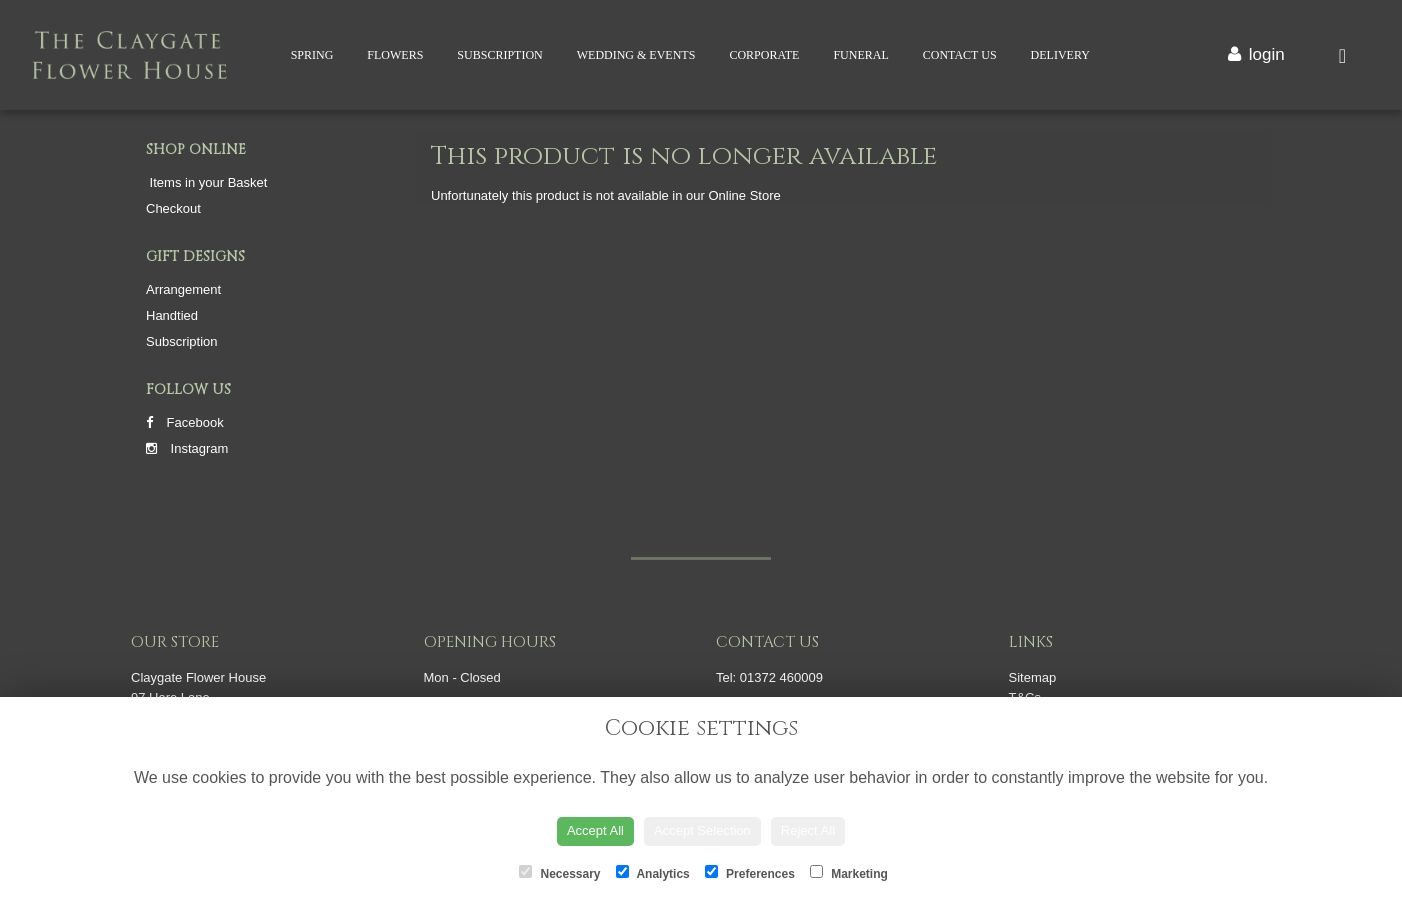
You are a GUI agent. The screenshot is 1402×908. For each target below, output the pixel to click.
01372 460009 (781, 677)
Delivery (1060, 55)
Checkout (173, 208)
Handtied (172, 315)
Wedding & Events (636, 55)
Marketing (849, 873)
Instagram (187, 448)
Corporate (764, 55)
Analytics (653, 873)
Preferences (750, 873)
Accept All (595, 830)
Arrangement (183, 289)
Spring (312, 55)
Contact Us (960, 55)
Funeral (860, 55)
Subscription (499, 55)
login (1267, 54)
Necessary (559, 873)
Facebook (185, 422)
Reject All (808, 830)
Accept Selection (702, 830)
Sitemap (1033, 677)
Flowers (395, 55)
